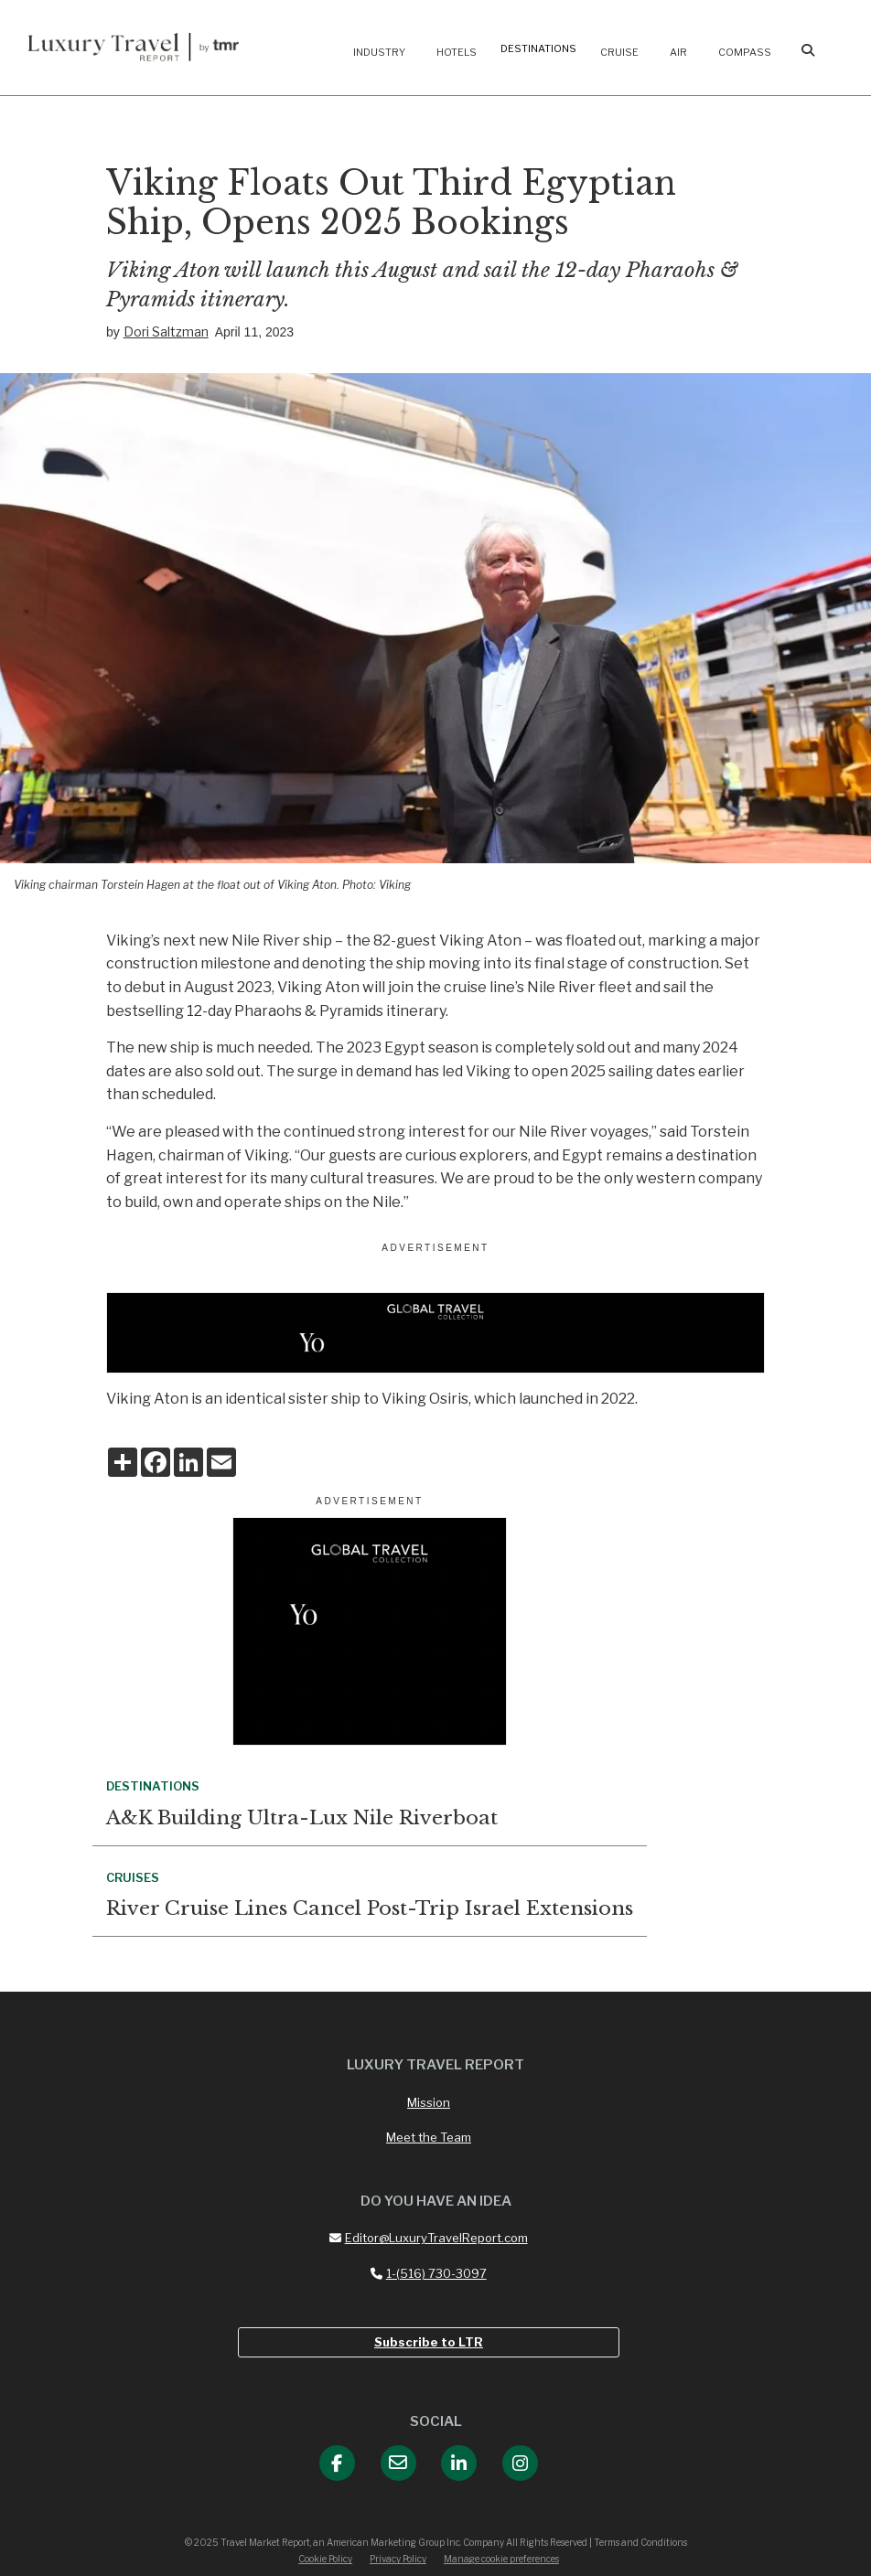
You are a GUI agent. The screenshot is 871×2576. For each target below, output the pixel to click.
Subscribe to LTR (428, 2342)
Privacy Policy (398, 2558)
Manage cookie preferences (501, 2558)
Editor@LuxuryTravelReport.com (428, 2237)
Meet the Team (428, 2137)
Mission (428, 2102)
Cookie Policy (325, 2558)
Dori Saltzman (166, 331)
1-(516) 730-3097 (428, 2273)
